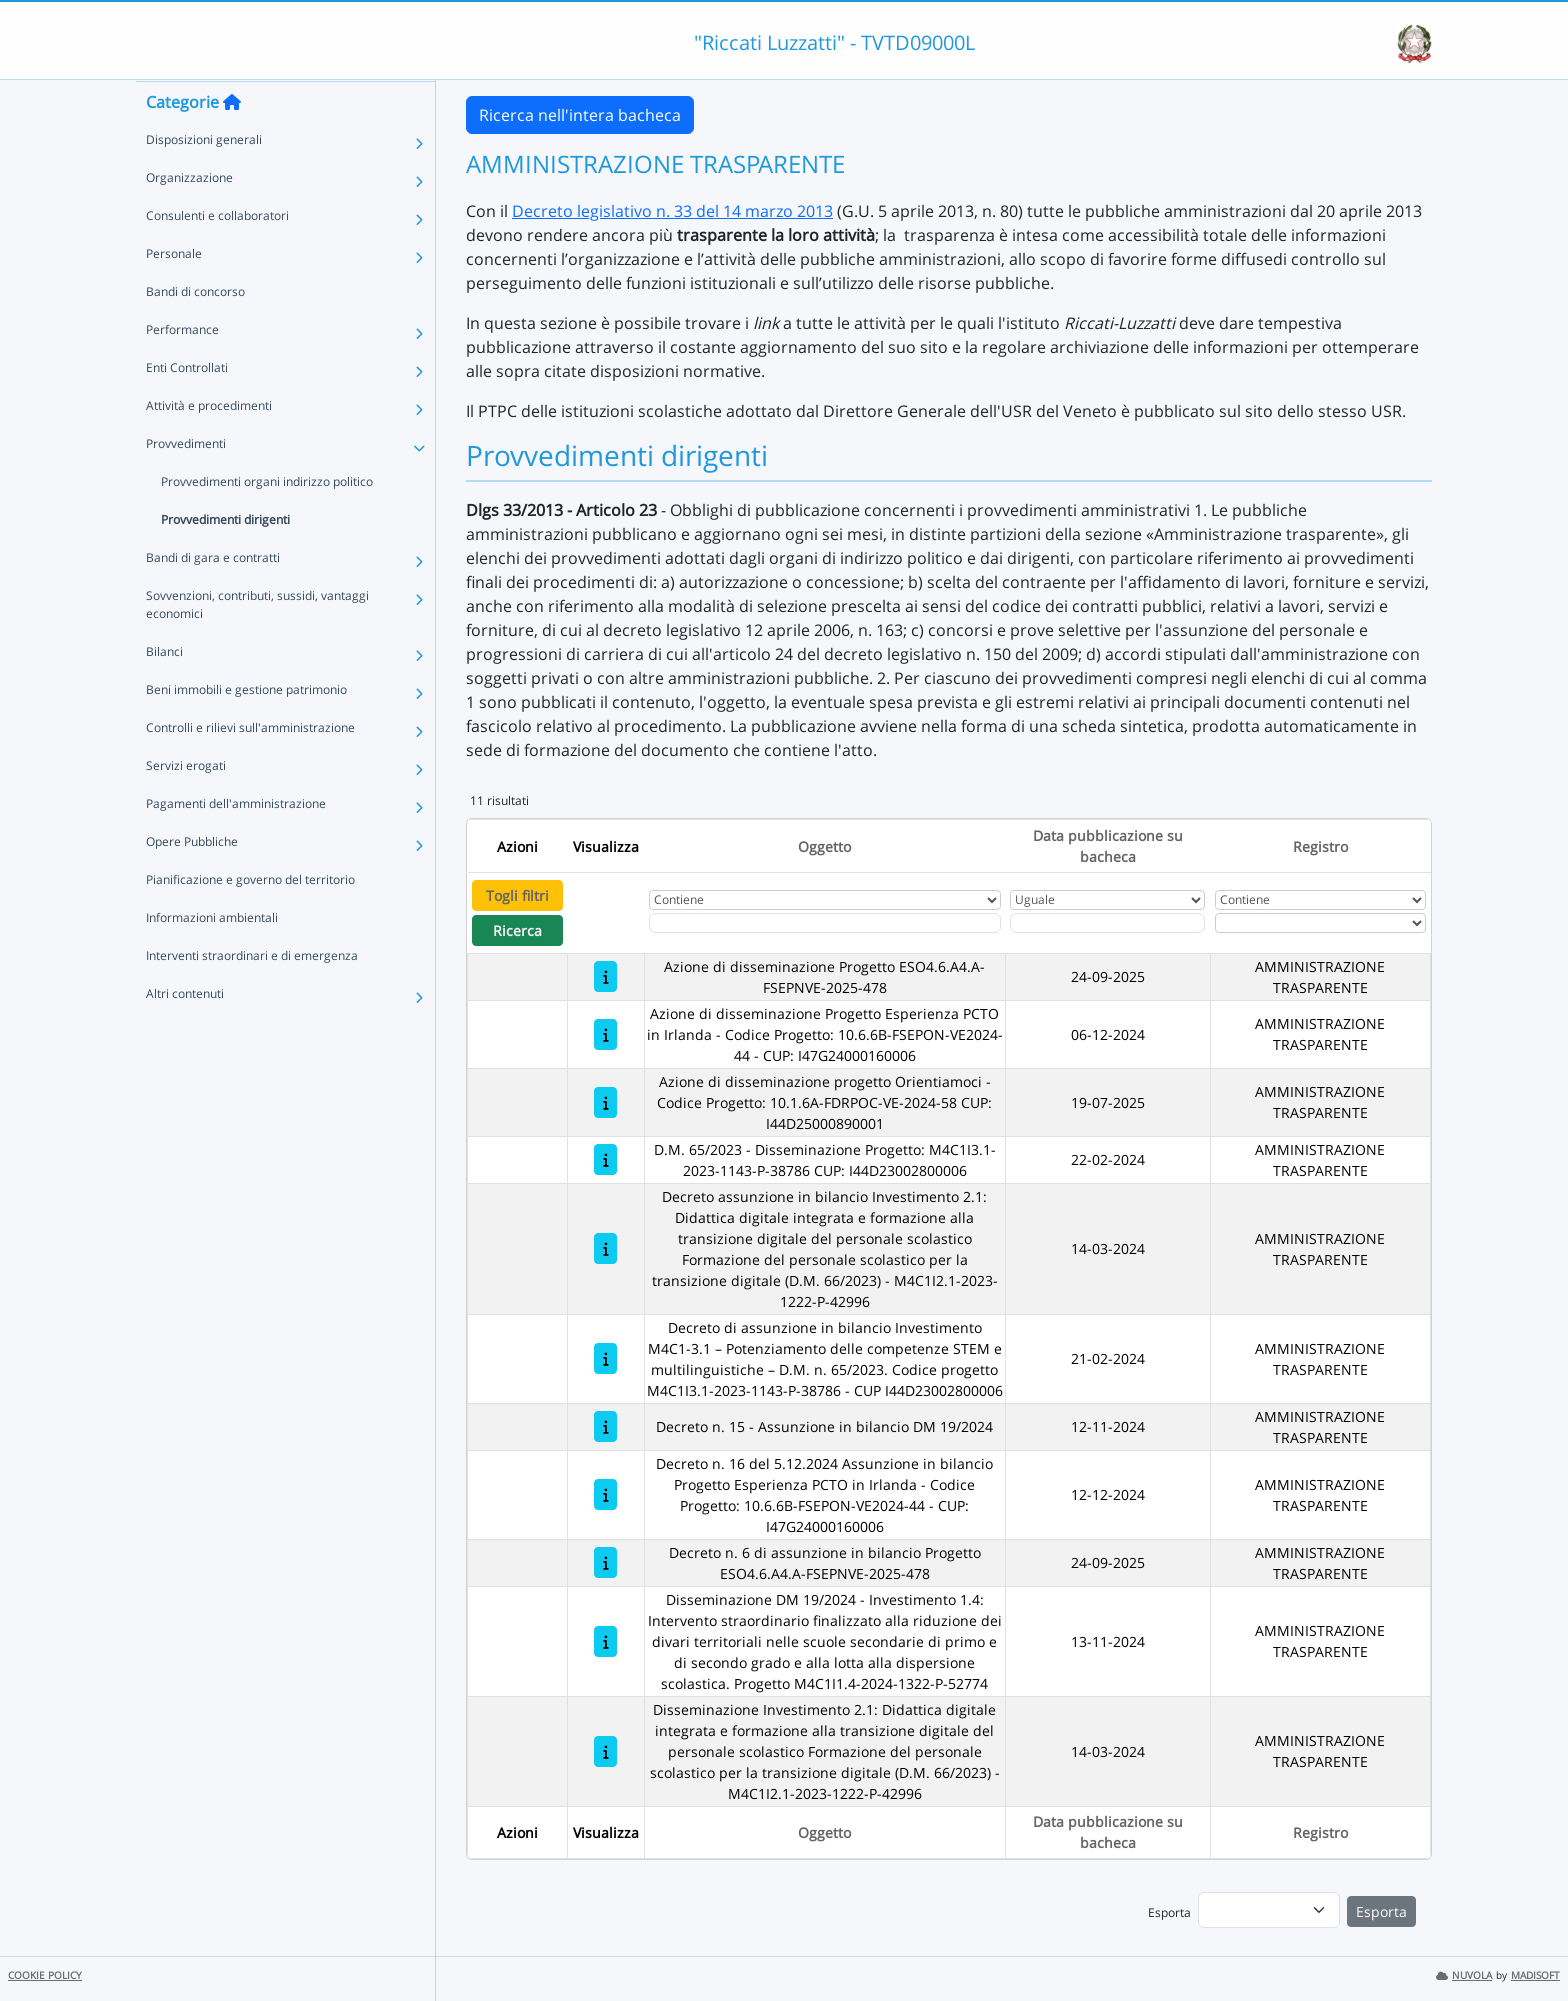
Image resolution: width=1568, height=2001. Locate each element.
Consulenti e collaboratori (217, 254)
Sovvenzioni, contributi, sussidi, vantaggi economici (257, 643)
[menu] (1269, 1910)
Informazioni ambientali (212, 956)
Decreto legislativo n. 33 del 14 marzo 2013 (672, 211)
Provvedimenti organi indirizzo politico (267, 520)
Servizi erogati (186, 804)
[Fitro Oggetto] (825, 923)
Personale (174, 292)
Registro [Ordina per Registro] (1320, 846)
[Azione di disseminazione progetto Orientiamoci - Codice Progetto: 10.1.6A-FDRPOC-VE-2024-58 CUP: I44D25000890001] (605, 1102)
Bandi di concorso (195, 330)
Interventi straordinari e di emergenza (252, 994)
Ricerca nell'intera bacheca (580, 115)
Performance (182, 368)
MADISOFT (1535, 1975)
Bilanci (164, 690)
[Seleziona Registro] (1320, 923)
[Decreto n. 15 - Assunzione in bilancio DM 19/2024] (605, 1426)
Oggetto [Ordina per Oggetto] (824, 846)
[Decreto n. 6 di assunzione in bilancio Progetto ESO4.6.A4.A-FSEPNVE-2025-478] (605, 1562)
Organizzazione (189, 216)
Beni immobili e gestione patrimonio (246, 728)
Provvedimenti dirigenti (225, 558)
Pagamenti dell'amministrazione (236, 842)
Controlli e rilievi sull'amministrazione (250, 766)
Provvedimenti (186, 482)
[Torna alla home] (232, 141)
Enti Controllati (187, 406)
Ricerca (517, 930)
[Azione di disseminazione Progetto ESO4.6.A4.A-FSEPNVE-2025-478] (605, 976)
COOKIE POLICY (45, 1975)
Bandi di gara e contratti (213, 596)
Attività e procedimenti (209, 444)
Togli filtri (517, 895)
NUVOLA (1464, 1975)
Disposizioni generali (204, 178)
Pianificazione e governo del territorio (250, 918)
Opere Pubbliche (192, 880)
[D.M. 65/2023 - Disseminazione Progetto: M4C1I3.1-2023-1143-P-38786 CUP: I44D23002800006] (605, 1159)
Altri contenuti (185, 1032)
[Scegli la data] (1107, 923)
